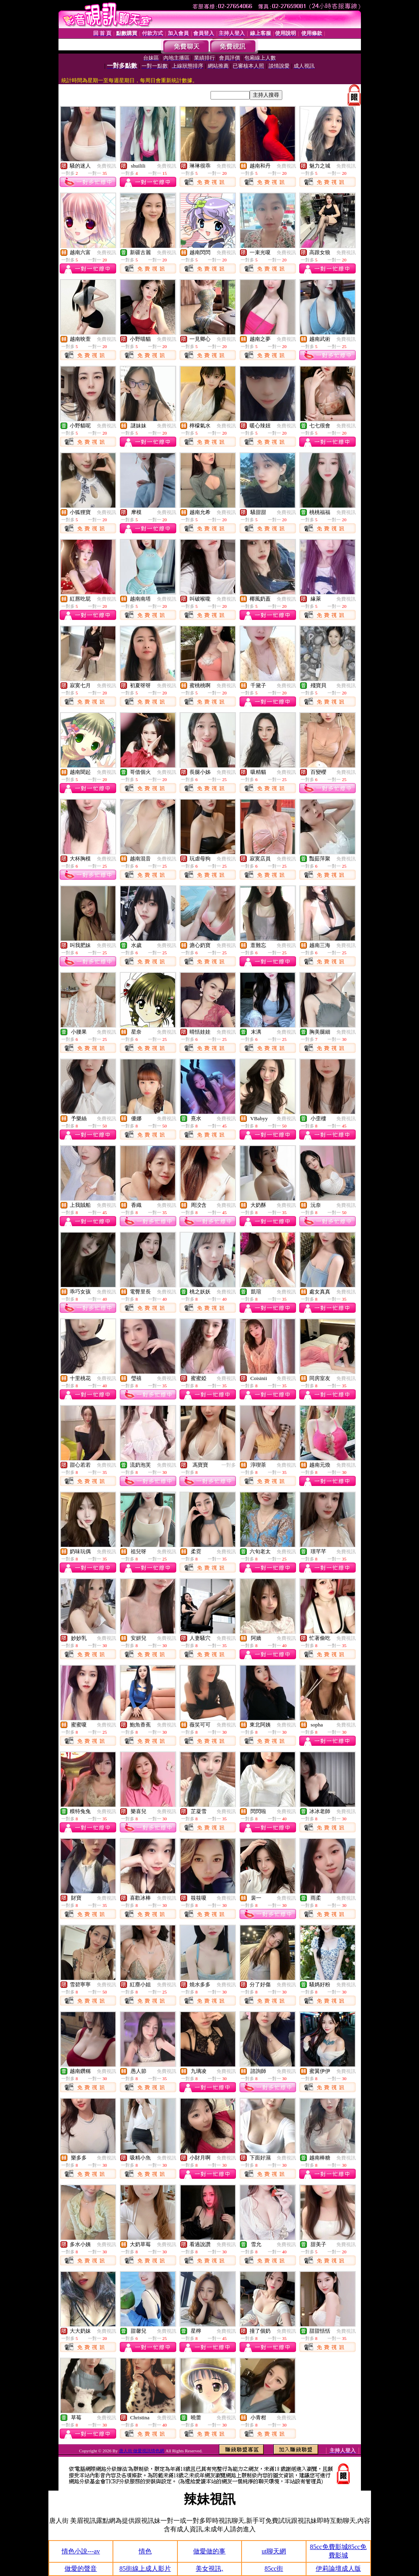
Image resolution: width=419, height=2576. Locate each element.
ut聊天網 (274, 2551)
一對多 (228, 1465)
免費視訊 (106, 166)
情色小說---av (81, 2551)
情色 (145, 2551)
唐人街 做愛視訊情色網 (142, 2450)
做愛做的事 (209, 2551)
